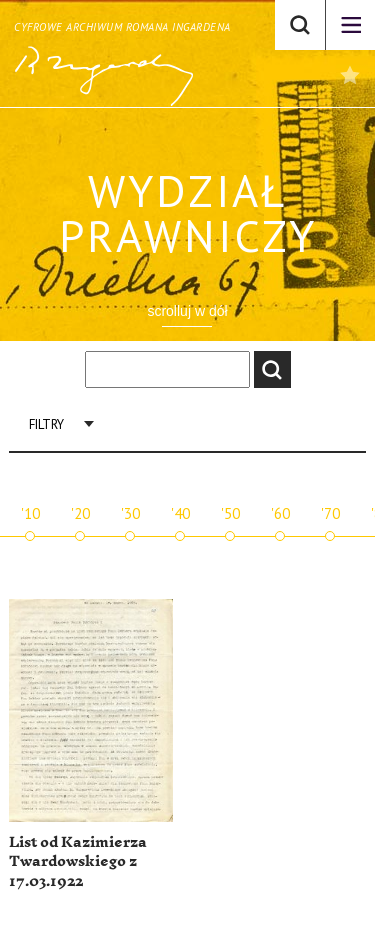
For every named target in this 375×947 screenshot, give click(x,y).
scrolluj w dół (187, 311)
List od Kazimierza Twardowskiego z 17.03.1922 (78, 862)
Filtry (46, 424)
